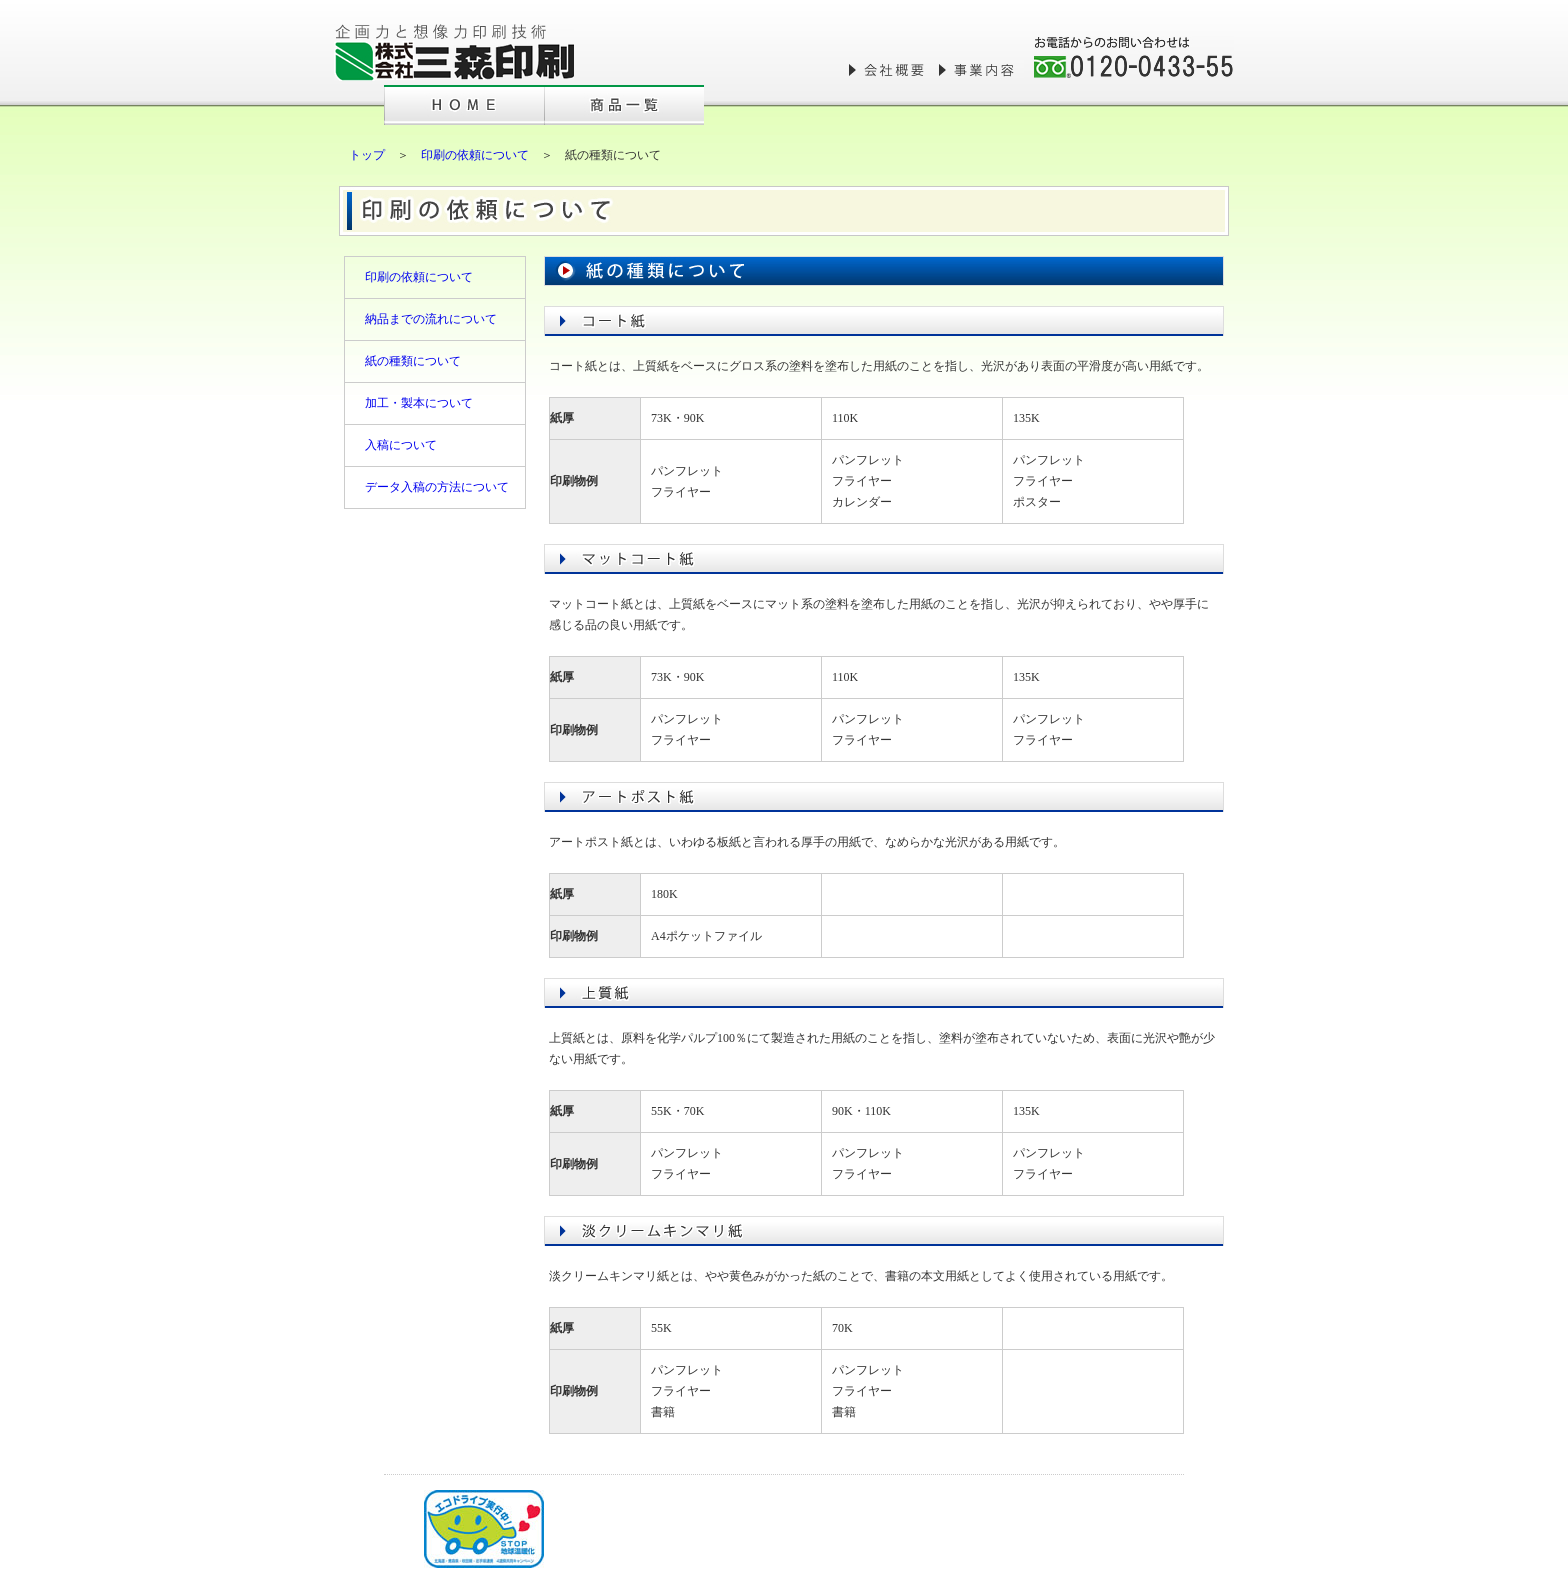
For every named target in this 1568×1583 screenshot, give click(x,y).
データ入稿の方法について (437, 487)
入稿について (401, 445)
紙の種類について (413, 361)
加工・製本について (419, 403)
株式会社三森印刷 (454, 52)
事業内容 (979, 70)
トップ (367, 155)
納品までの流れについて (431, 319)
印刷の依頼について (475, 155)
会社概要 (889, 70)
